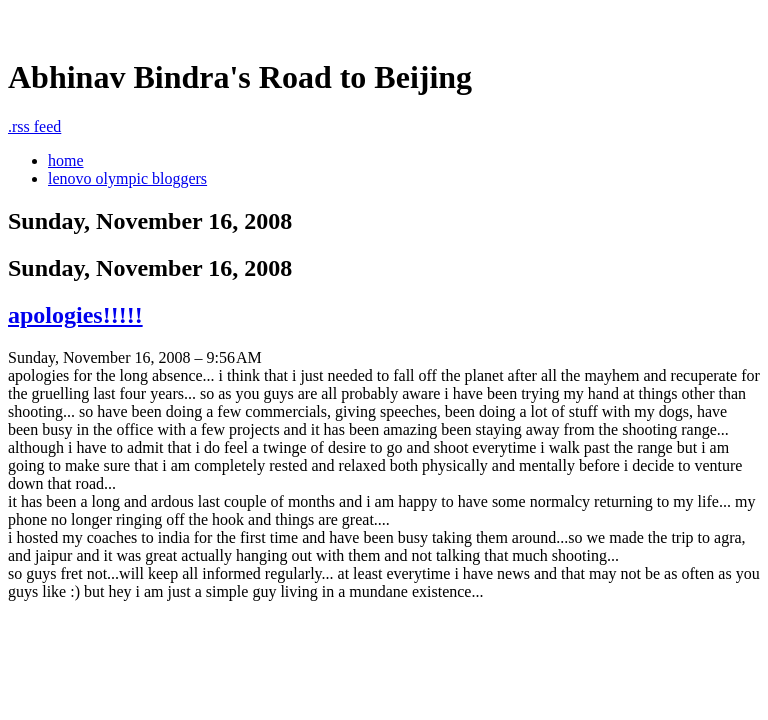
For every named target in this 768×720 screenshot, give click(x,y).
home (66, 160)
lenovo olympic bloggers (127, 178)
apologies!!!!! (75, 315)
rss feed (34, 126)
